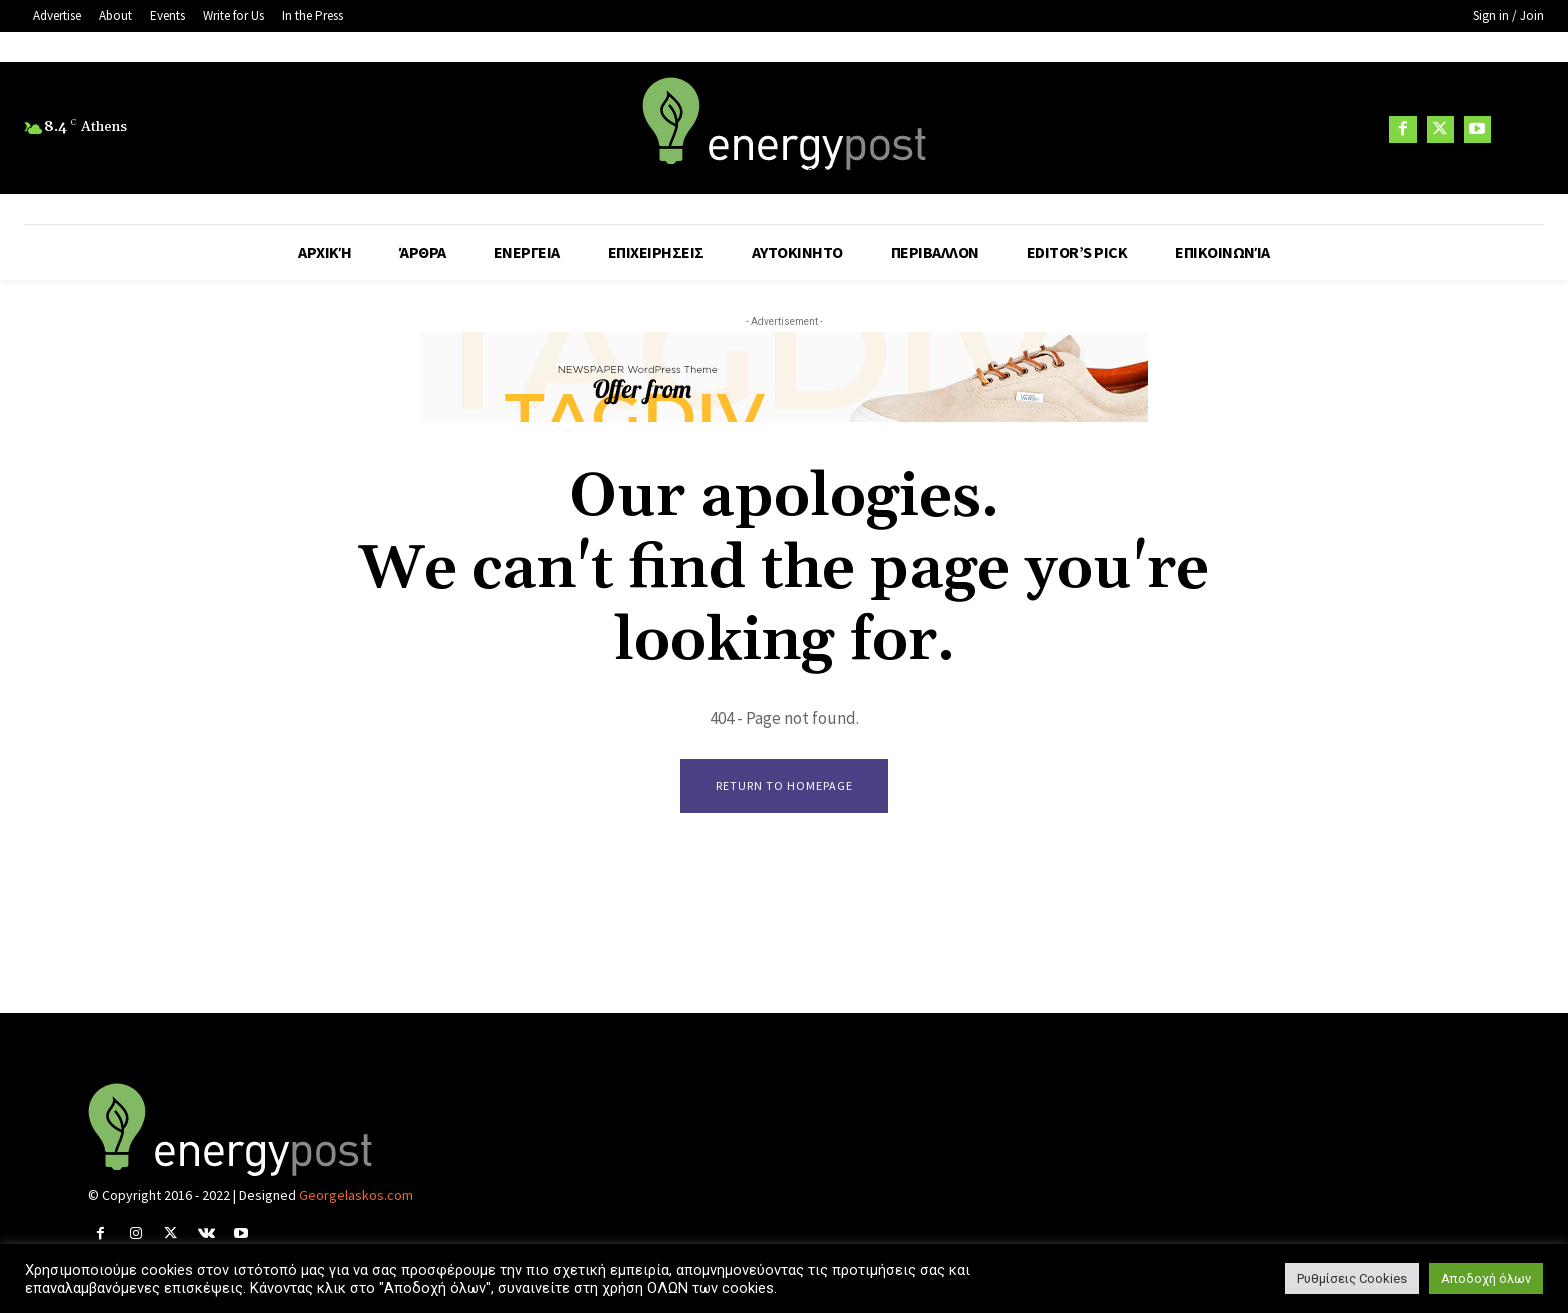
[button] (1520, 129)
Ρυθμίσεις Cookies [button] (1352, 1278)
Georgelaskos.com (356, 1196)
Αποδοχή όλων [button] (1486, 1278)
